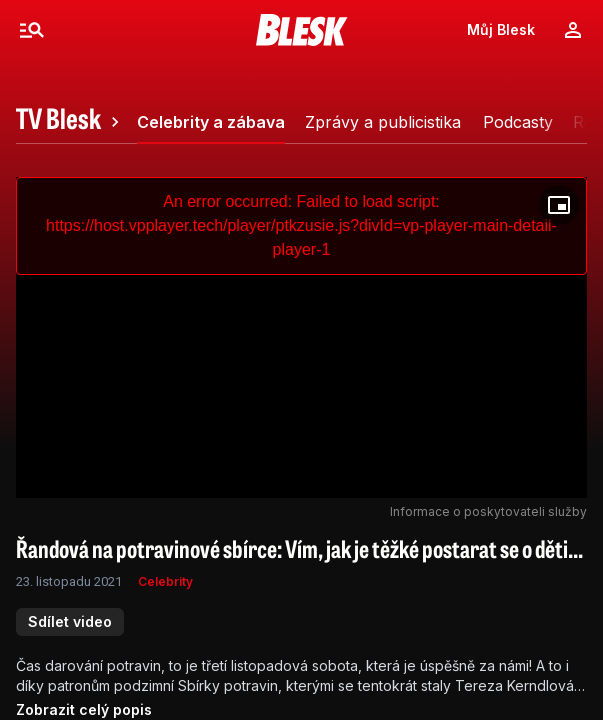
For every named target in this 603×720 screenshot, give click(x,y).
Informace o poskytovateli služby (488, 511)
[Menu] (32, 30)
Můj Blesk (501, 29)
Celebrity (165, 581)
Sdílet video (70, 621)
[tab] (70, 122)
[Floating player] (559, 205)
